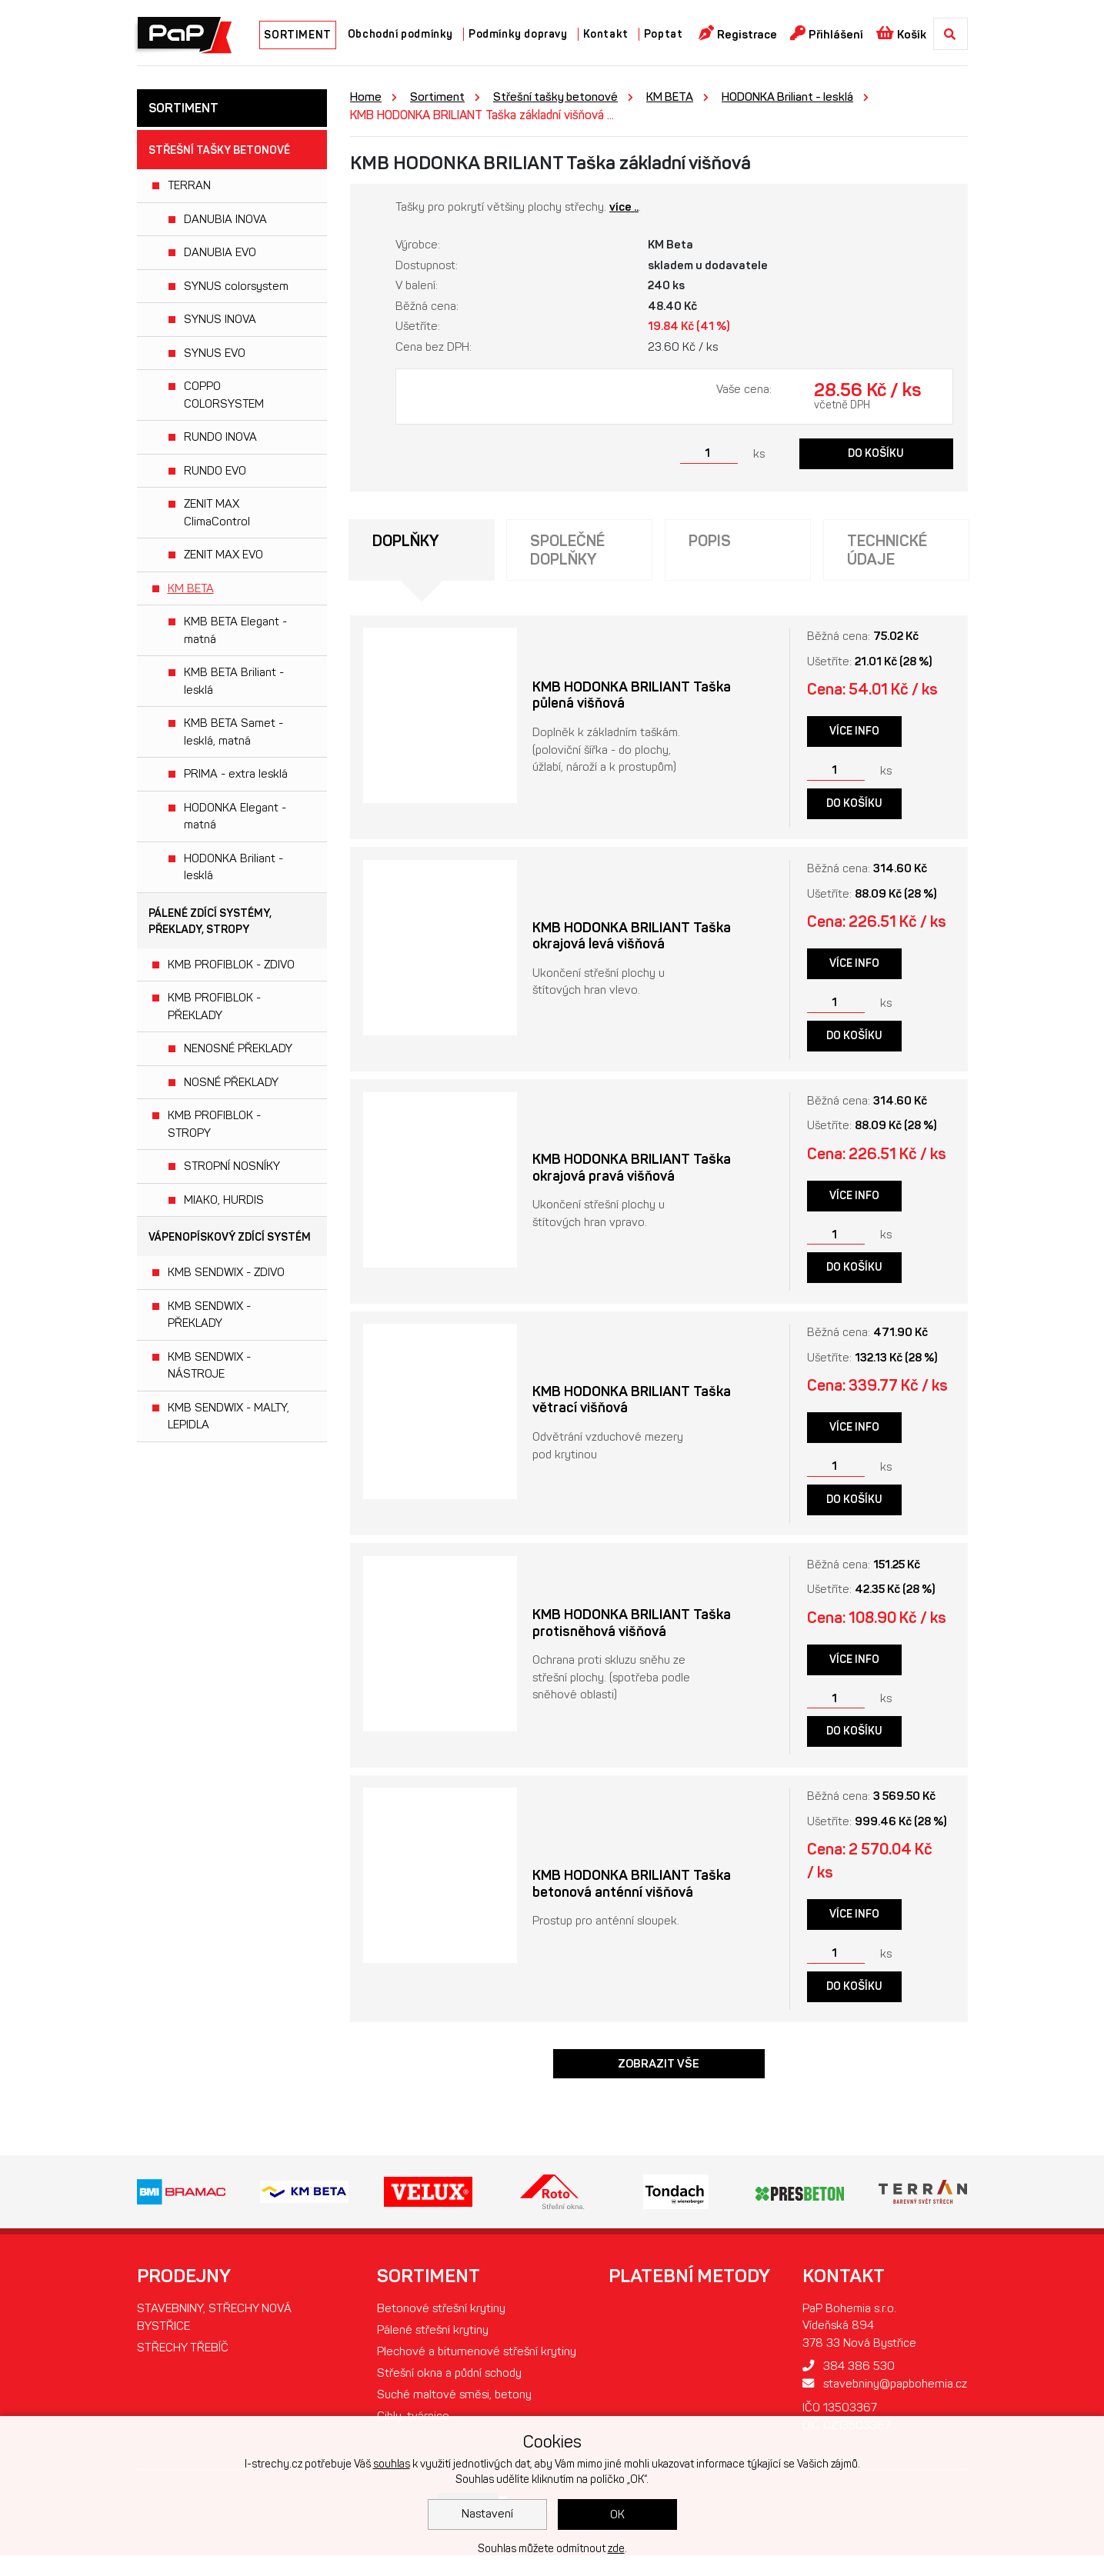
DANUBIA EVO (220, 252)
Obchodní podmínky (400, 34)
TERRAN (189, 185)
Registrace (738, 33)
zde (616, 2548)
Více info (854, 733)
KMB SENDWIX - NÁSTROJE (209, 1365)
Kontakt (606, 34)
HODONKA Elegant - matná (235, 816)
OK (617, 2514)
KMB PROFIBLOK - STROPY (214, 1124)
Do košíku (876, 453)
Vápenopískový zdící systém (229, 1237)
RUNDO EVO (215, 471)
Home (366, 96)
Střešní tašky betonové (219, 150)
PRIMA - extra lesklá (236, 774)
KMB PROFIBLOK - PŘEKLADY (214, 1006)
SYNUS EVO (214, 353)
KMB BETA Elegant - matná (235, 630)
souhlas (391, 2464)
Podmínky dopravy (518, 34)
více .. (624, 207)
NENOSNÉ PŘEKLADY (238, 1048)
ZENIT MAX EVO (223, 555)
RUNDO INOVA (220, 437)
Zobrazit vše (658, 2070)
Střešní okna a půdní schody (448, 2400)
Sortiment (438, 96)
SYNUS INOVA (220, 319)
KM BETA (191, 588)
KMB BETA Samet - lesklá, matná (233, 732)
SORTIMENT (297, 35)
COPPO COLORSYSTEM (224, 395)
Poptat (663, 34)
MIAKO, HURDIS (224, 1200)
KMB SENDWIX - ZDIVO (226, 1272)
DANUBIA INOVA (225, 219)
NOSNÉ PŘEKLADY (231, 1082)
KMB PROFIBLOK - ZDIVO (231, 964)
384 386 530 (838, 2372)
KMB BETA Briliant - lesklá (234, 681)
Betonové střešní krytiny (437, 2315)
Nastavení (487, 2514)
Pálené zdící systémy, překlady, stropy (210, 921)
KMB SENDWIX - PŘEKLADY (209, 1315)
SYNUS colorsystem (236, 286)
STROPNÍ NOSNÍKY (232, 1166)
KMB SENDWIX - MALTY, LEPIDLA (228, 1416)
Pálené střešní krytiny (429, 2337)
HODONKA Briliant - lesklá (233, 867)
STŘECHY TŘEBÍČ (184, 2355)
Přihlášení (827, 33)
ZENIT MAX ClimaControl (217, 512)
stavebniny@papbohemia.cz (879, 2391)
